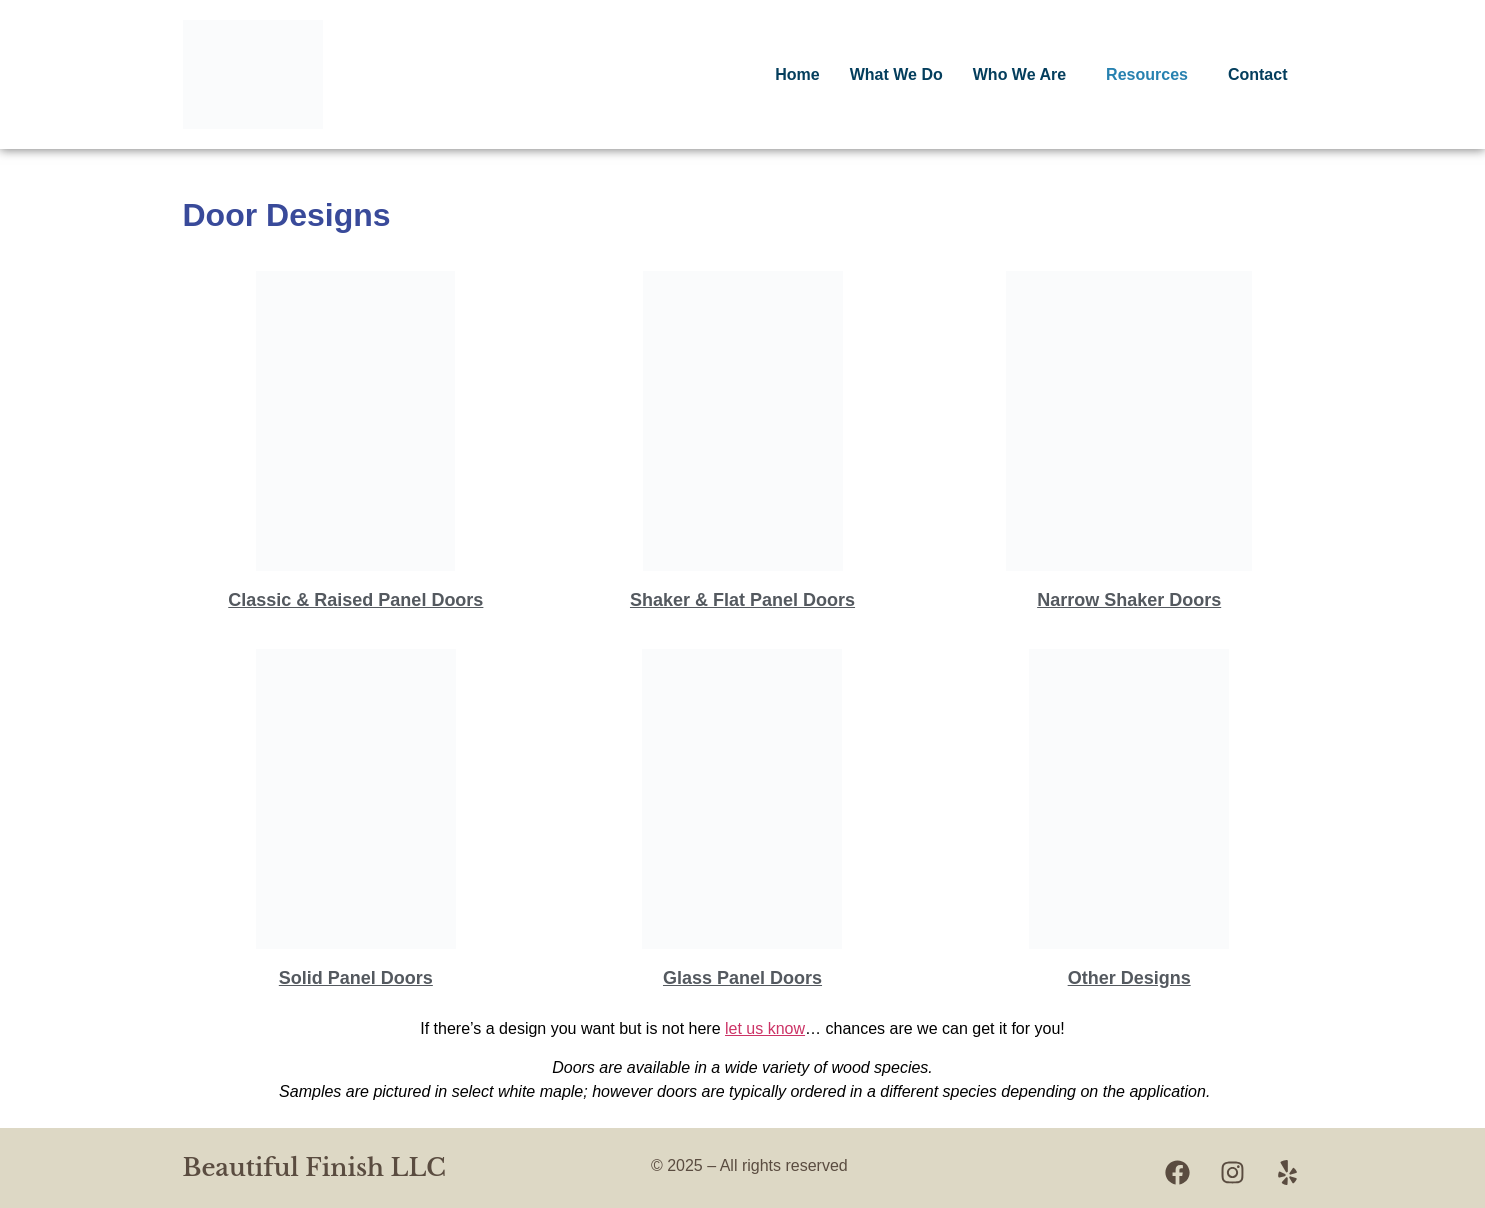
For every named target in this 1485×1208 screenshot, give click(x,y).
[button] (1024, 75)
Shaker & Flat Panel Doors (742, 600)
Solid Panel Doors (356, 978)
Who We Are (1019, 74)
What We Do (896, 74)
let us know (765, 1028)
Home (797, 74)
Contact (1258, 74)
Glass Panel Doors (742, 978)
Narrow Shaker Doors (1129, 600)
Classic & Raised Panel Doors (355, 600)
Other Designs (1129, 978)
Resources (1147, 74)
